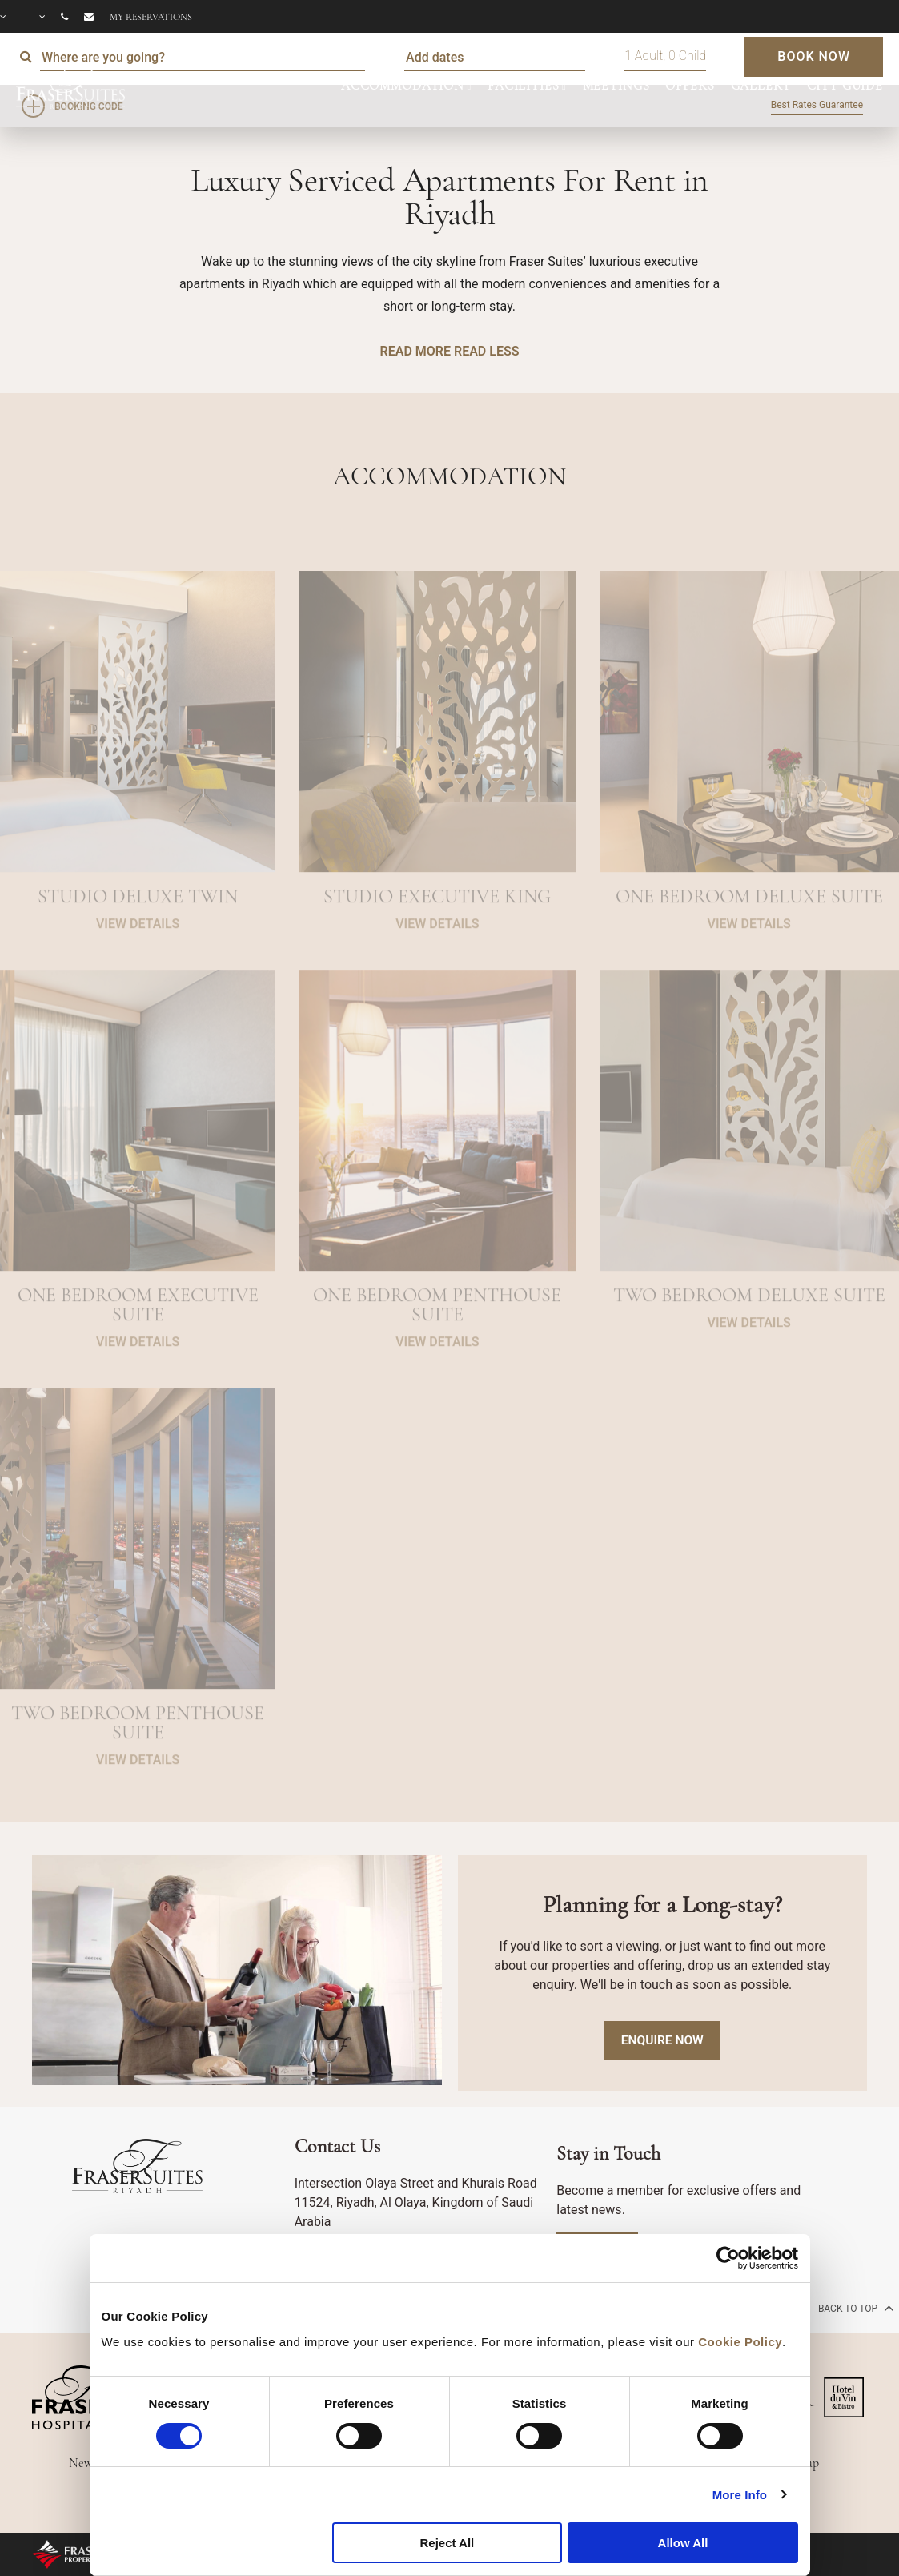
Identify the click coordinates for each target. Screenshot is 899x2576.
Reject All (446, 2543)
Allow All (683, 2543)
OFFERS (689, 86)
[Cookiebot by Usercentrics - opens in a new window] (728, 2258)
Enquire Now (662, 2040)
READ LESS (486, 351)
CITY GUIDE (845, 86)
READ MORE (415, 351)
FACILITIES (524, 86)
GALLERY (761, 86)
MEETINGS (616, 86)
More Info (739, 2495)
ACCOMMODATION (402, 86)
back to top (854, 2308)
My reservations (151, 16)
